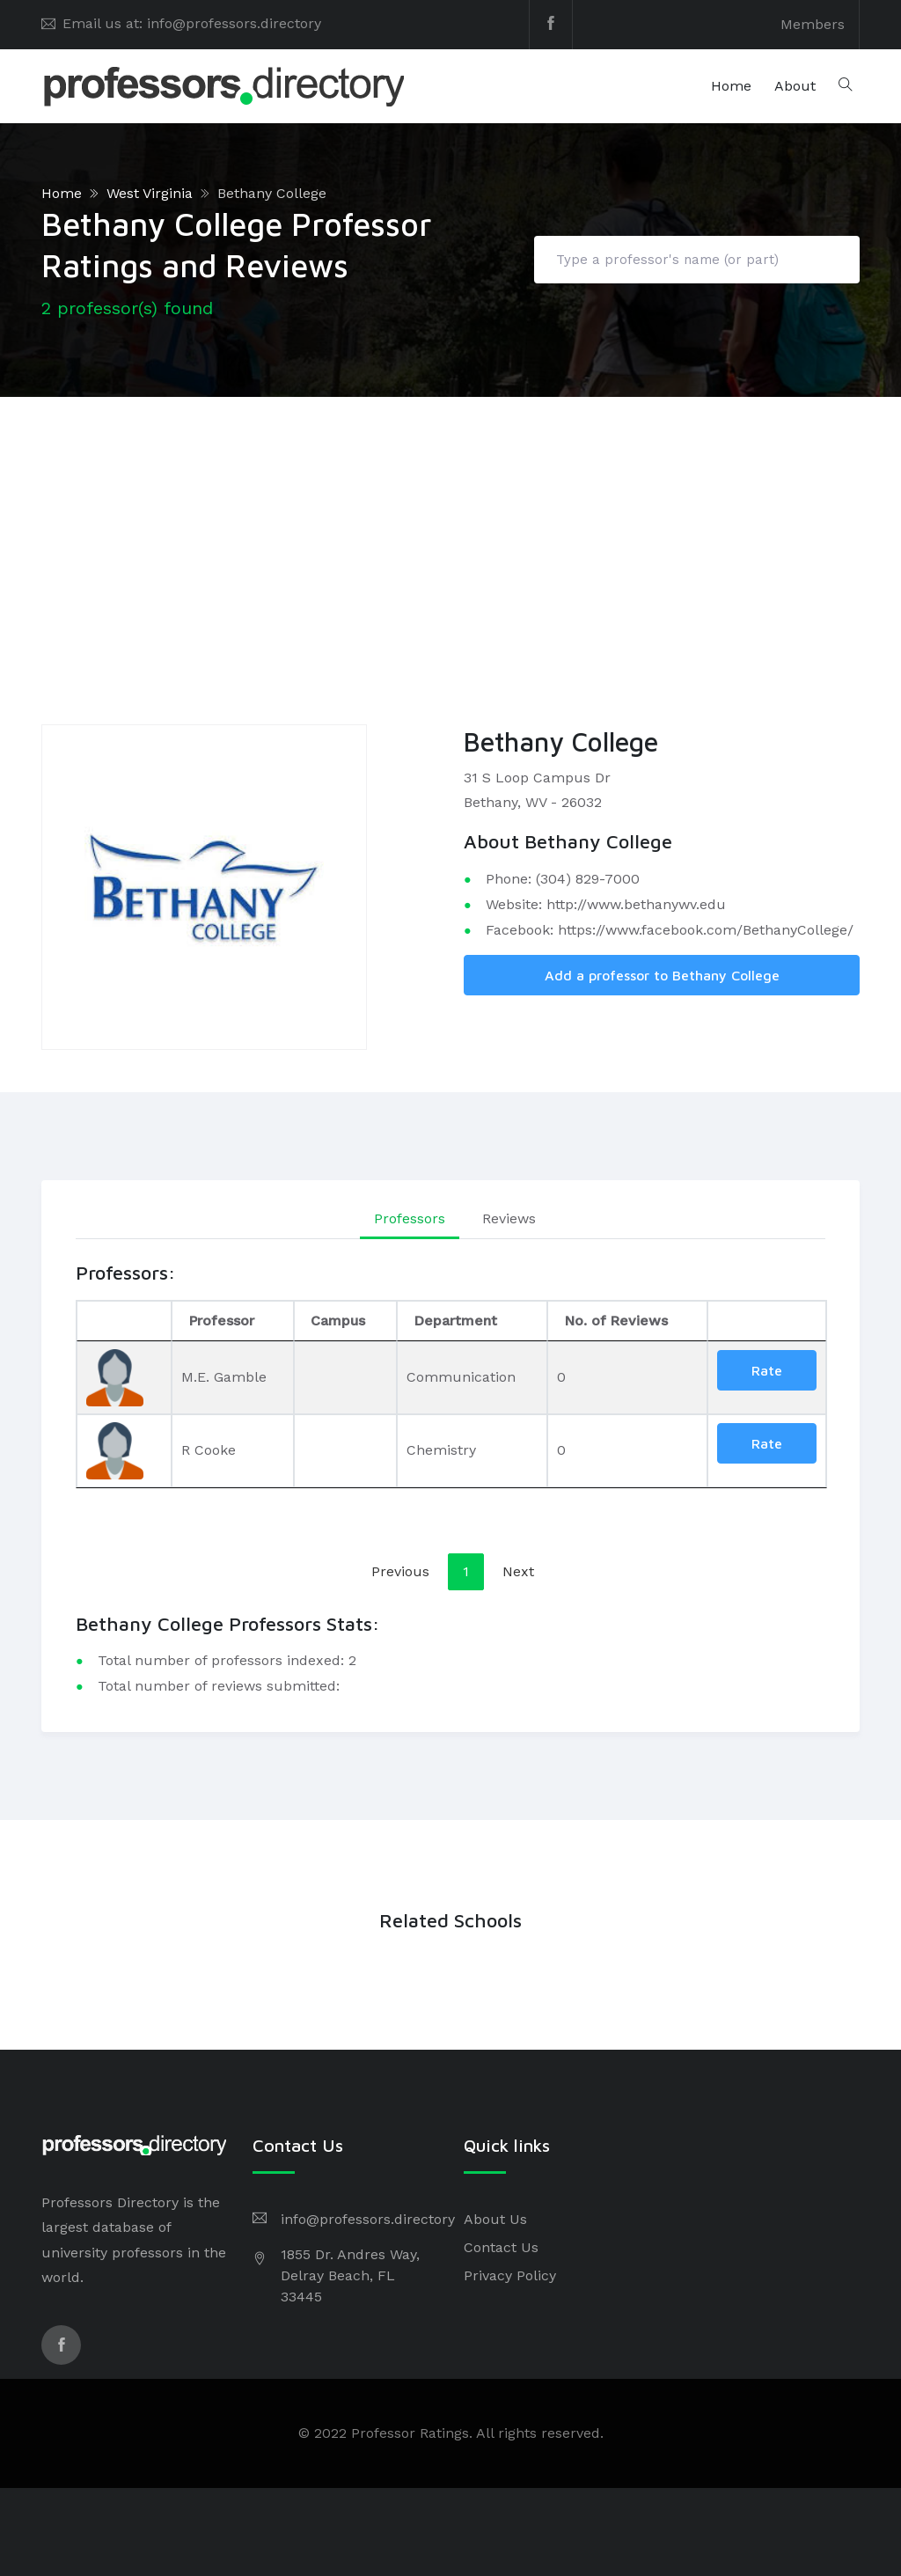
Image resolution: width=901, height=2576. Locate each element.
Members (812, 24)
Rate (766, 1370)
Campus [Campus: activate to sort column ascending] (338, 1320)
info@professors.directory (368, 2219)
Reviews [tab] (509, 1218)
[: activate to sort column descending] (124, 1321)
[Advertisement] (450, 529)
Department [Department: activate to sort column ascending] (455, 1320)
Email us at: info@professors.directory (191, 23)
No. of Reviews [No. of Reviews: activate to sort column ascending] (616, 1320)
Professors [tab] (409, 1218)
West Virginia (149, 193)
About (795, 85)
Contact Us (501, 2247)
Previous (400, 1571)
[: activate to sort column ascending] (766, 1321)
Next (518, 1571)
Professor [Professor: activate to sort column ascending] (221, 1320)
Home (731, 85)
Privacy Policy (510, 2275)
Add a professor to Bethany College (662, 975)
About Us (495, 2219)
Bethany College (271, 193)
